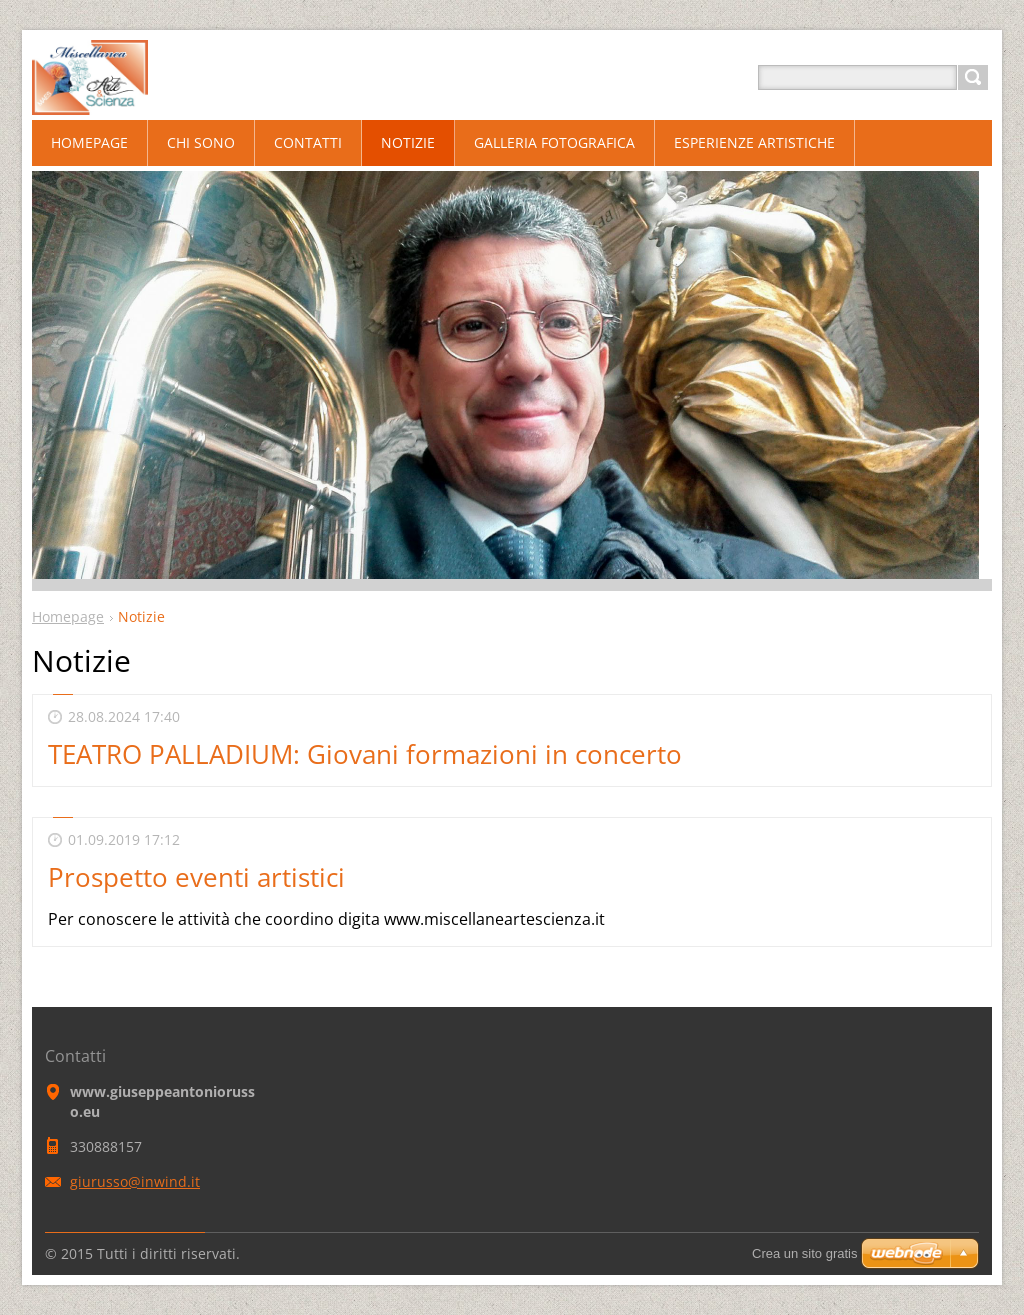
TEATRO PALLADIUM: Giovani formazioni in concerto (365, 754)
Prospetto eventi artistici (196, 877)
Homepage (68, 616)
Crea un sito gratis (805, 1253)
